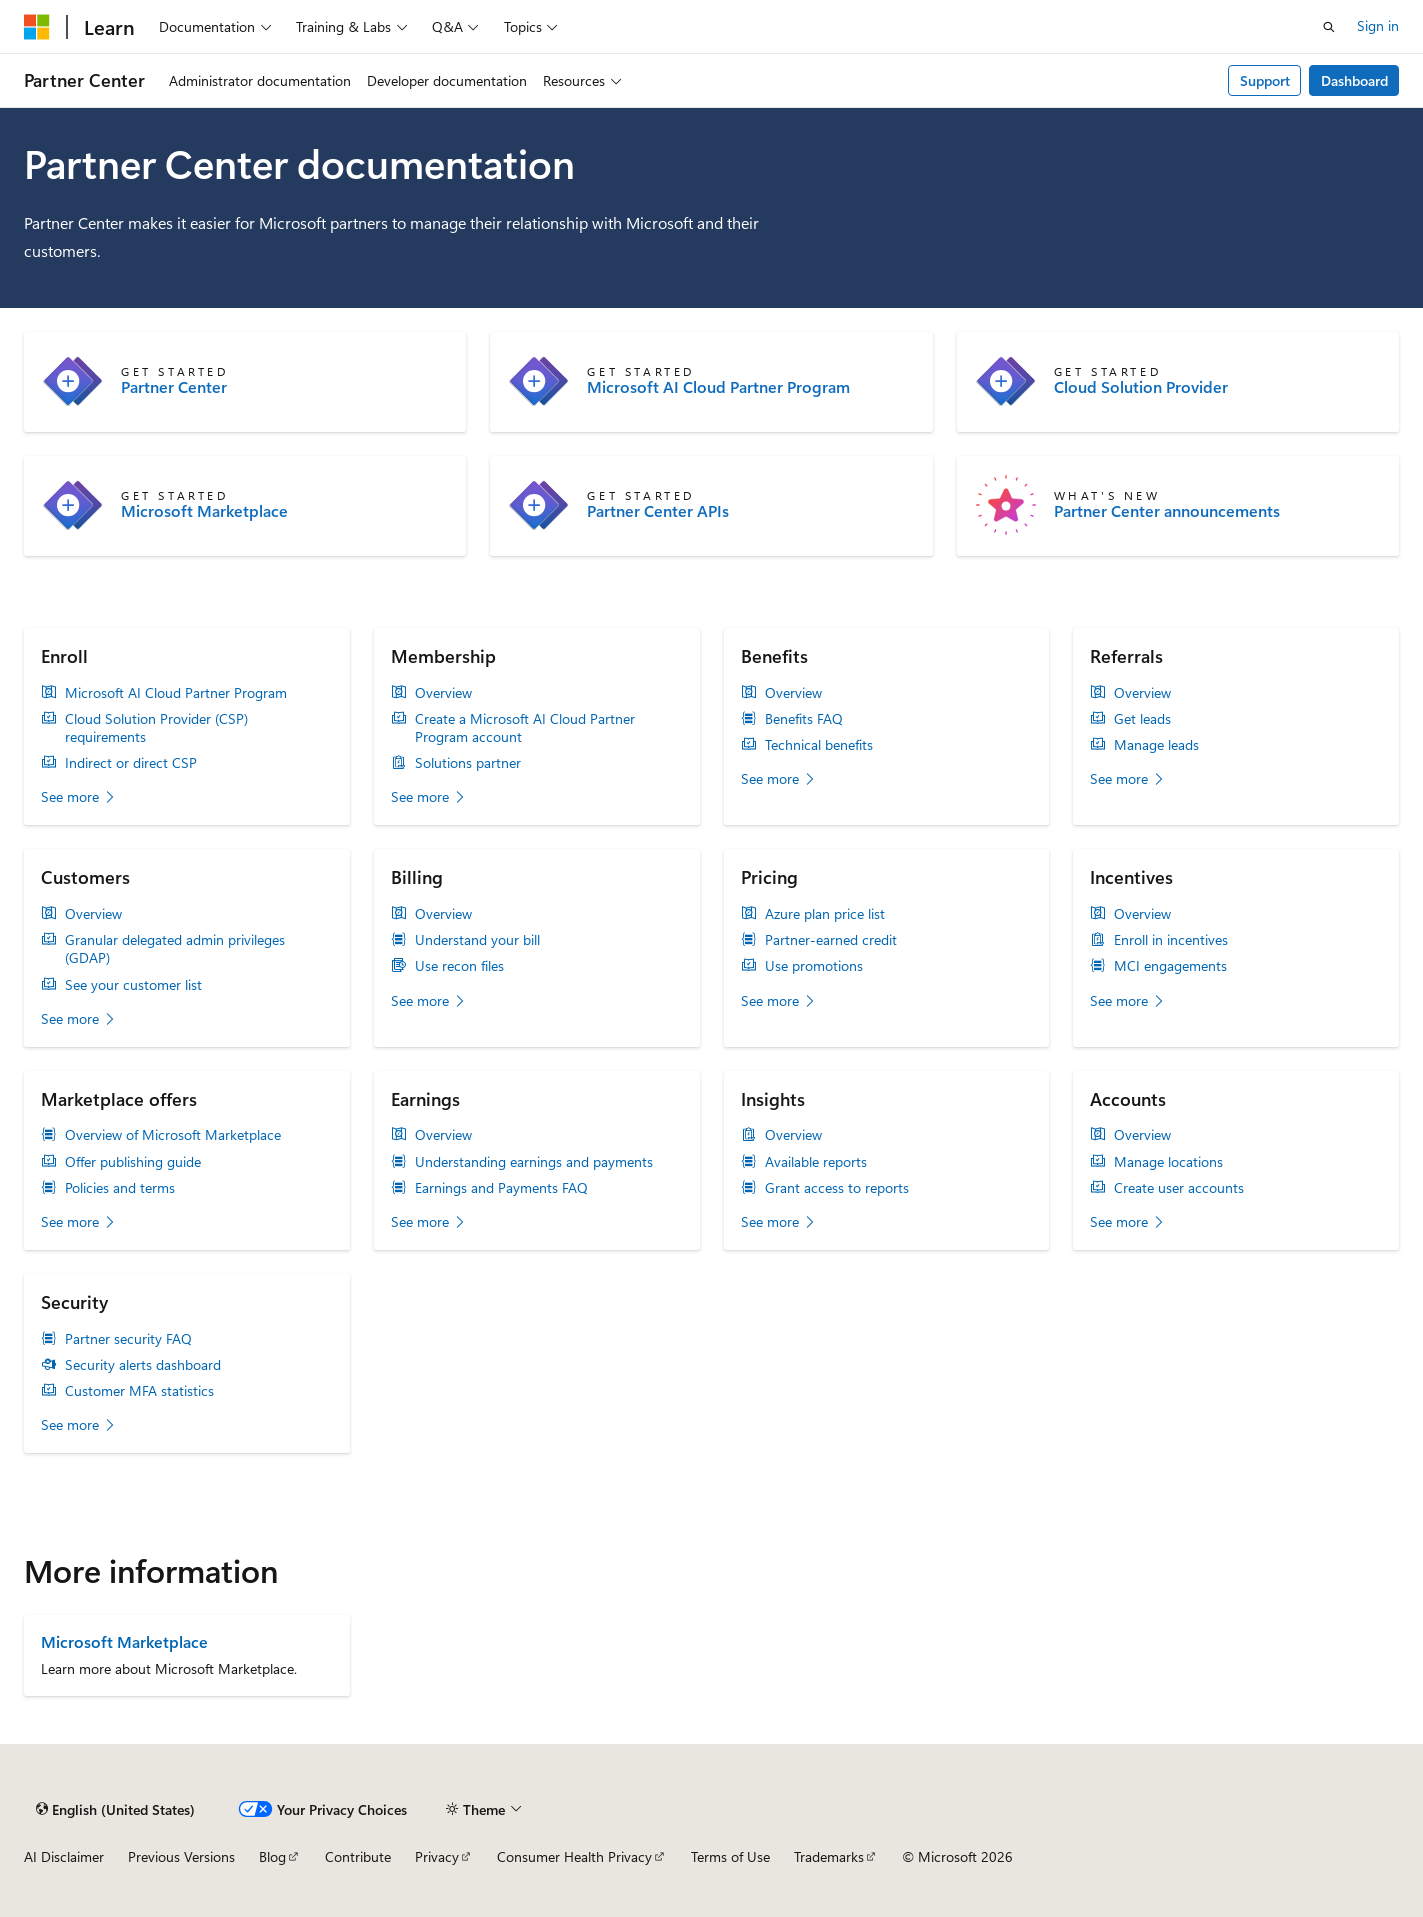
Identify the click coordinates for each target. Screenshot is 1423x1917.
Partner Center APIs (658, 511)
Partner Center (174, 387)
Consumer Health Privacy (574, 1856)
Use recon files (459, 966)
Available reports (816, 1162)
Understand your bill (477, 940)
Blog (272, 1856)
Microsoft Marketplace (204, 511)
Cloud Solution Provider (1141, 387)
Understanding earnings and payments (534, 1162)
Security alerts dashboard (143, 1365)
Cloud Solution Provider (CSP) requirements (156, 728)
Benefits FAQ (804, 719)
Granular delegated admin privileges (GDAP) (175, 949)
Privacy (437, 1856)
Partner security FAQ (128, 1339)
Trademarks (829, 1856)
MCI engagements (1170, 966)
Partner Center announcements (1167, 511)
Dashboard (1354, 80)
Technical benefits (819, 745)
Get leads (1142, 719)
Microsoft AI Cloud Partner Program (718, 387)
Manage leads (1156, 745)
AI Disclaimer (64, 1856)
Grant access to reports (837, 1188)
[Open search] (1329, 27)
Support (1265, 80)
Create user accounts (1179, 1188)
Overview (443, 693)
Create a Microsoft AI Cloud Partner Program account (525, 728)
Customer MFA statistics (139, 1391)
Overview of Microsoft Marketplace (173, 1135)
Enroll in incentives (1171, 940)
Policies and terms (120, 1188)
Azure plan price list (825, 914)
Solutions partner (468, 763)
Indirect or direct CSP (131, 763)
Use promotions (814, 966)
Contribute (358, 1856)
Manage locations (1168, 1162)
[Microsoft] (37, 27)
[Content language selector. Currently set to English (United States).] (115, 1809)
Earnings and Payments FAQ (501, 1188)
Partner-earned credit (831, 940)
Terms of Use (730, 1856)
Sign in (1378, 25)
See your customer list (133, 985)
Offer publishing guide (133, 1162)
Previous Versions (181, 1856)
